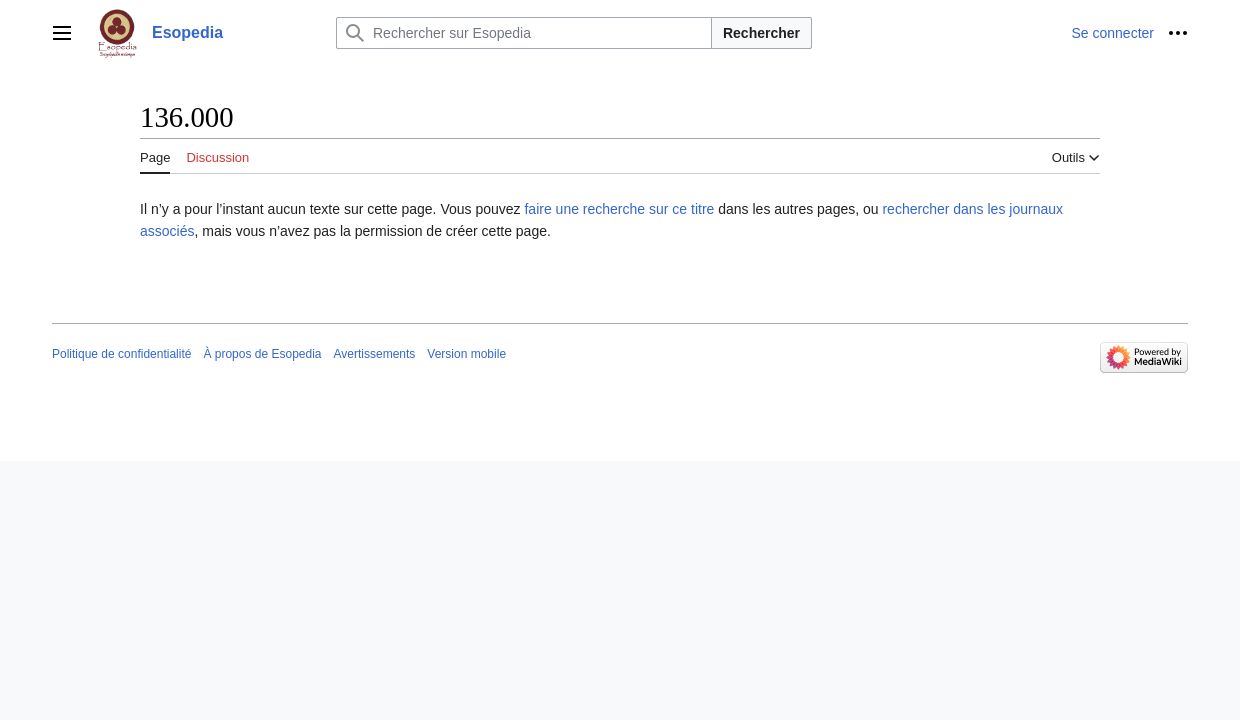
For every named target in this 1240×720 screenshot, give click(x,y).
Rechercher (761, 33)
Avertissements (375, 354)
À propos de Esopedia (262, 354)
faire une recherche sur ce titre (619, 209)
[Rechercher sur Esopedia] (524, 33)
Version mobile (466, 354)
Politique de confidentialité (121, 354)
